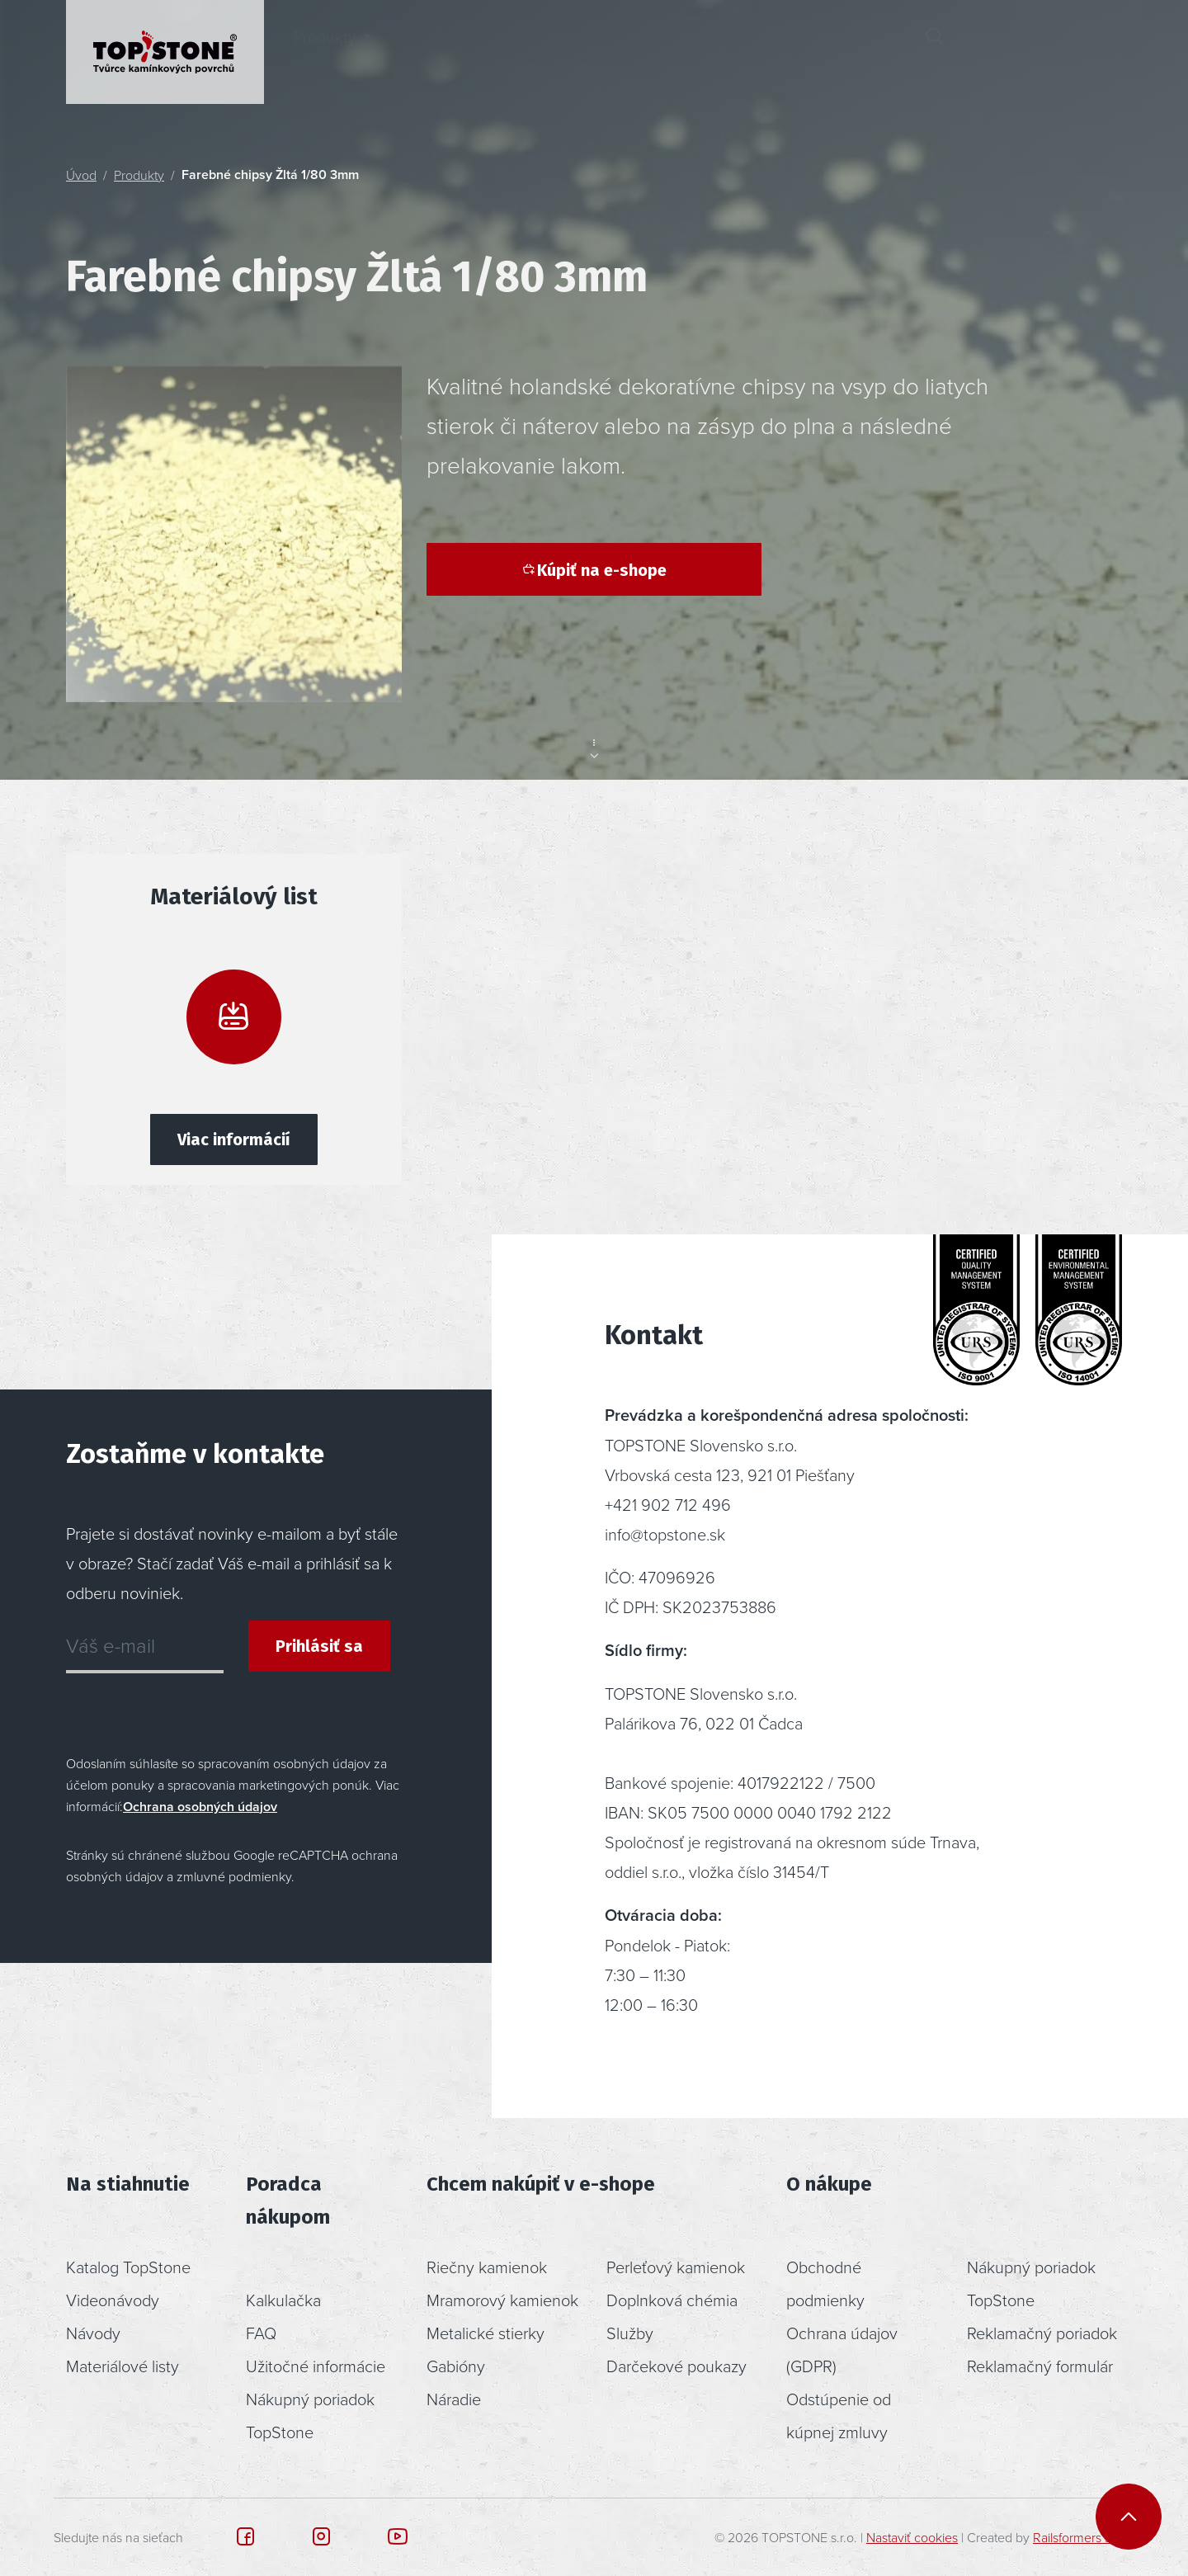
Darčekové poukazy (676, 2365)
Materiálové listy (122, 2365)
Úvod (81, 175)
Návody (93, 2332)
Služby (629, 2332)
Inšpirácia (461, 52)
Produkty (139, 175)
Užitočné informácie (315, 2365)
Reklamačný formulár (1040, 2365)
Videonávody (112, 2299)
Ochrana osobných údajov (200, 1806)
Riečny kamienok (487, 2266)
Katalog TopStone (128, 2266)
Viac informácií (233, 1139)
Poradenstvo (596, 52)
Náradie (454, 2398)
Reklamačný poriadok (1042, 2332)
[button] (993, 52)
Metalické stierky (485, 2332)
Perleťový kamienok (675, 2266)
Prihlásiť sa (319, 1646)
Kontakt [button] (838, 52)
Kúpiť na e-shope (594, 570)
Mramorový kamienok (502, 2299)
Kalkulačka (283, 2299)
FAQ (261, 2332)
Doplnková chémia (672, 2299)
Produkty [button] (325, 52)
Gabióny (456, 2365)
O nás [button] (718, 52)
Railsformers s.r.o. (1082, 2537)
